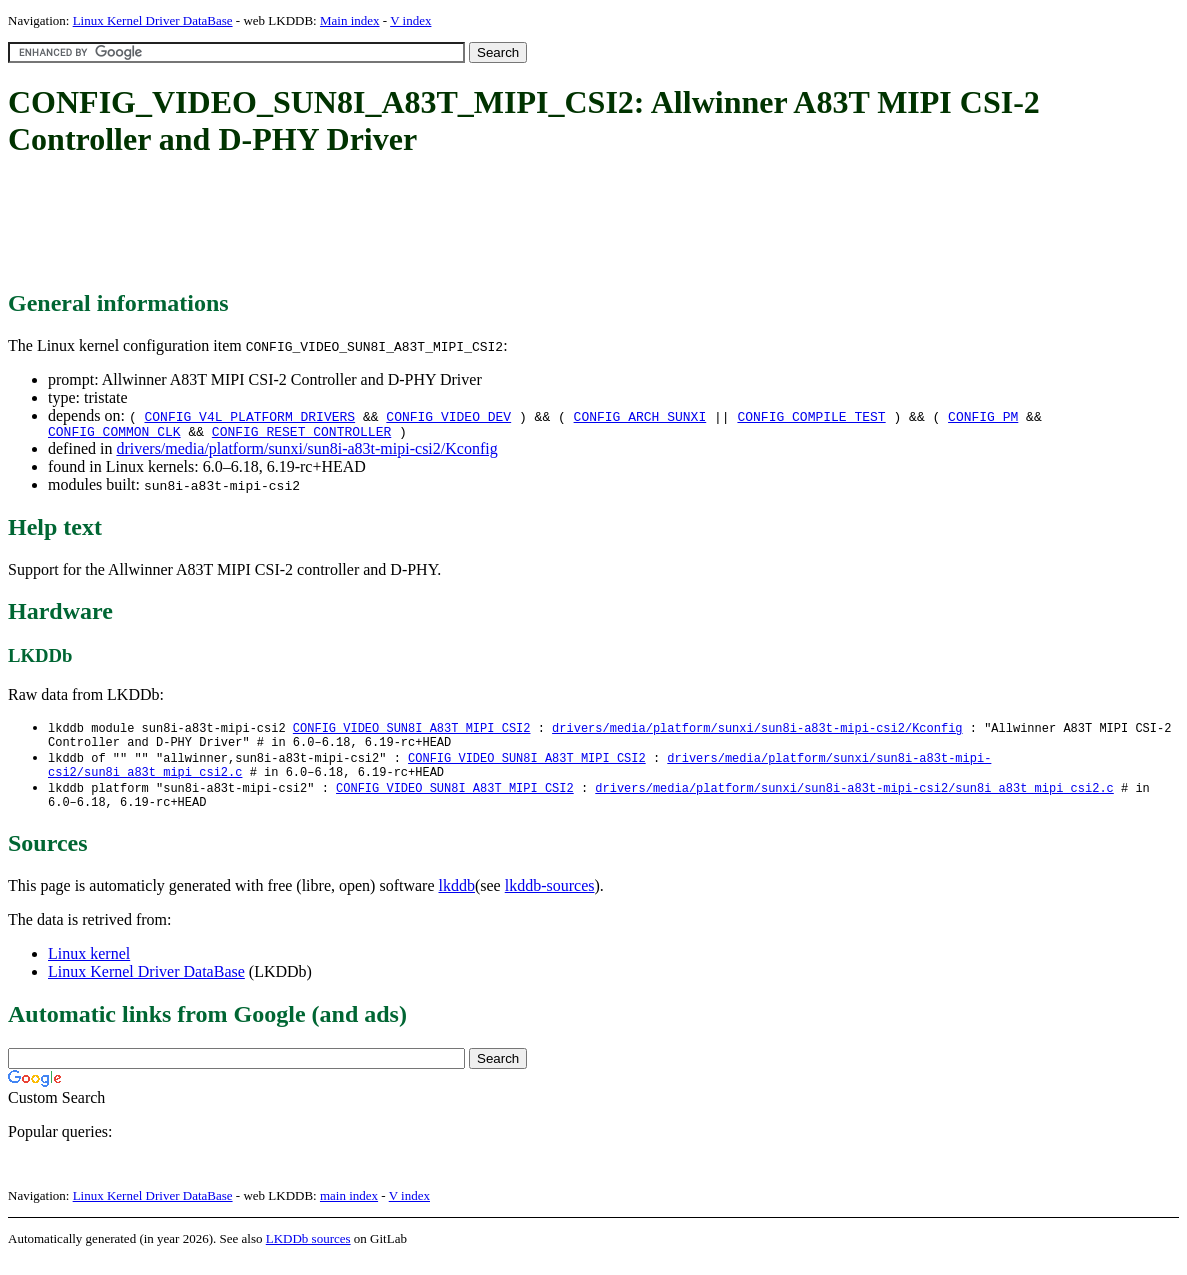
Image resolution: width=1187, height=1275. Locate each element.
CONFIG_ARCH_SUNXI (640, 416)
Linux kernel (89, 968)
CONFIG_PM (983, 416)
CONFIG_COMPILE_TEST (811, 416)
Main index (350, 20)
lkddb (457, 900)
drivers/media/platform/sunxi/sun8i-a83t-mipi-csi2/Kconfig (306, 451)
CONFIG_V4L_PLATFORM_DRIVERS (249, 416)
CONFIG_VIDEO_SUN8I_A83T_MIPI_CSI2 (412, 731)
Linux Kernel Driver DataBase (153, 20)
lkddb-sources (550, 900)
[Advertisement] (372, 225)
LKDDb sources (308, 1253)
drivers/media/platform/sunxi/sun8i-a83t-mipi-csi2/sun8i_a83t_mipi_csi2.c (854, 799)
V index (410, 20)
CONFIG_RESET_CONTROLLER (301, 434)
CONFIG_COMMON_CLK (114, 434)
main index (349, 1210)
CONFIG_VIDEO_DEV (448, 416)
